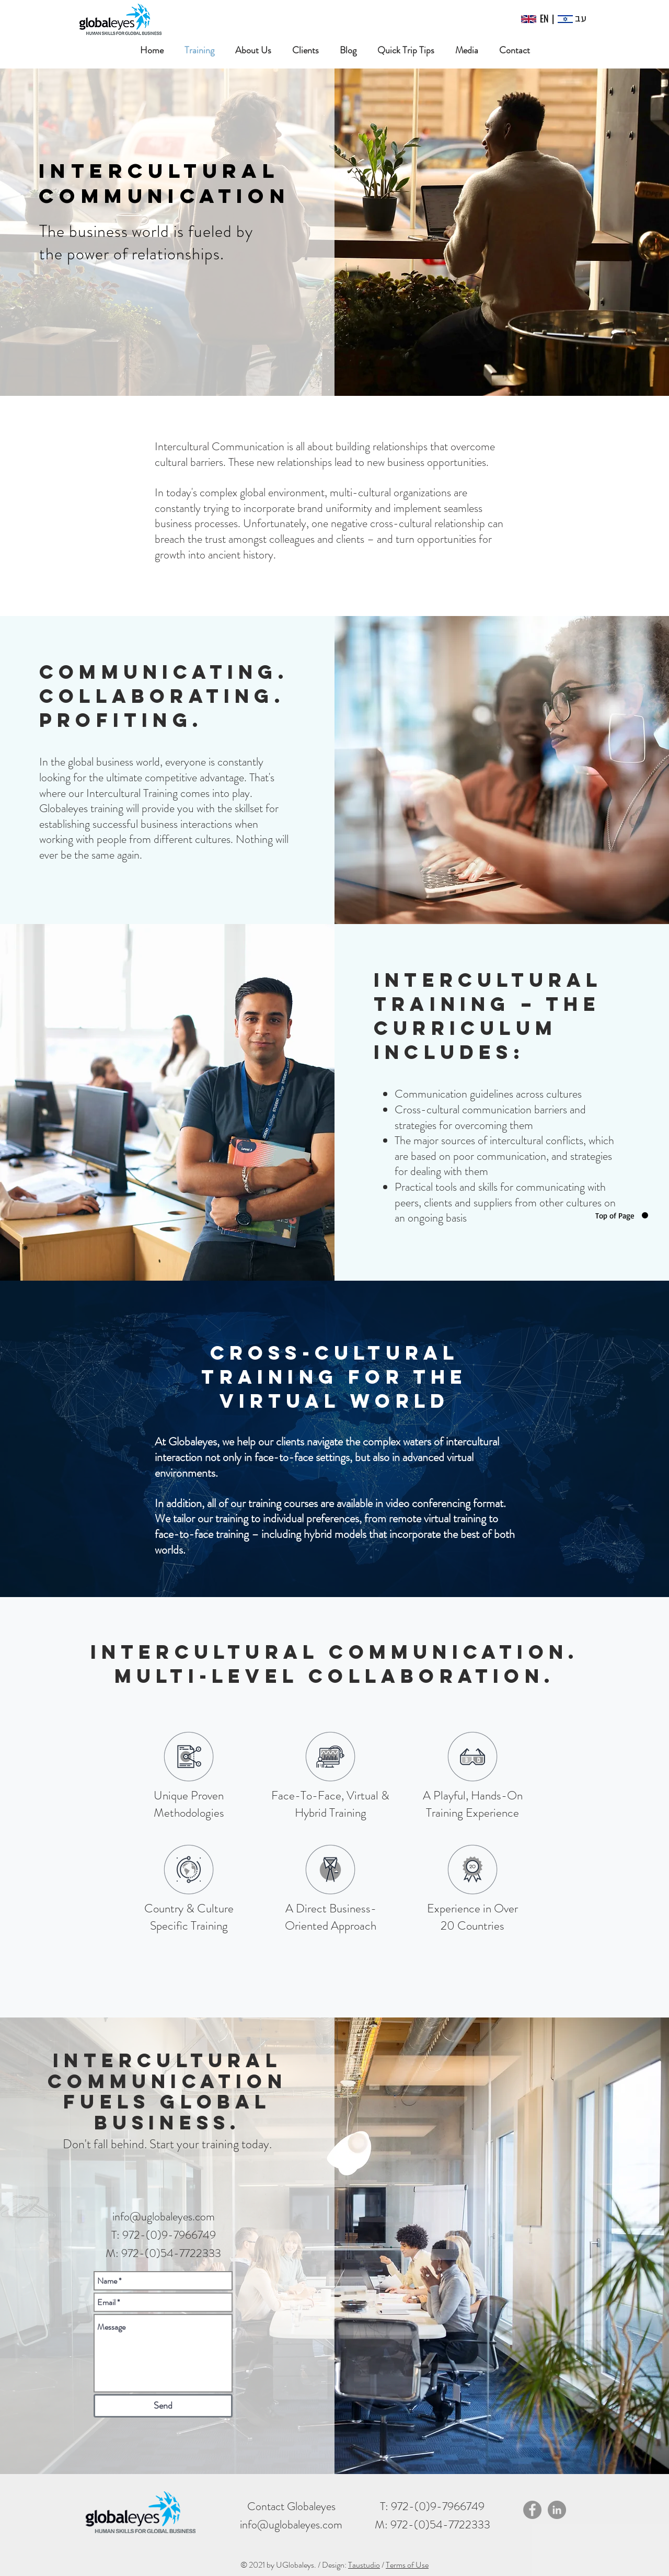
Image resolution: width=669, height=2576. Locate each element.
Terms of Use (407, 2565)
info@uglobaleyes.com (163, 2216)
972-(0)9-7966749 (438, 2506)
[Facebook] (532, 2510)
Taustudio (364, 2565)
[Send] (163, 2406)
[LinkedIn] (557, 2510)
